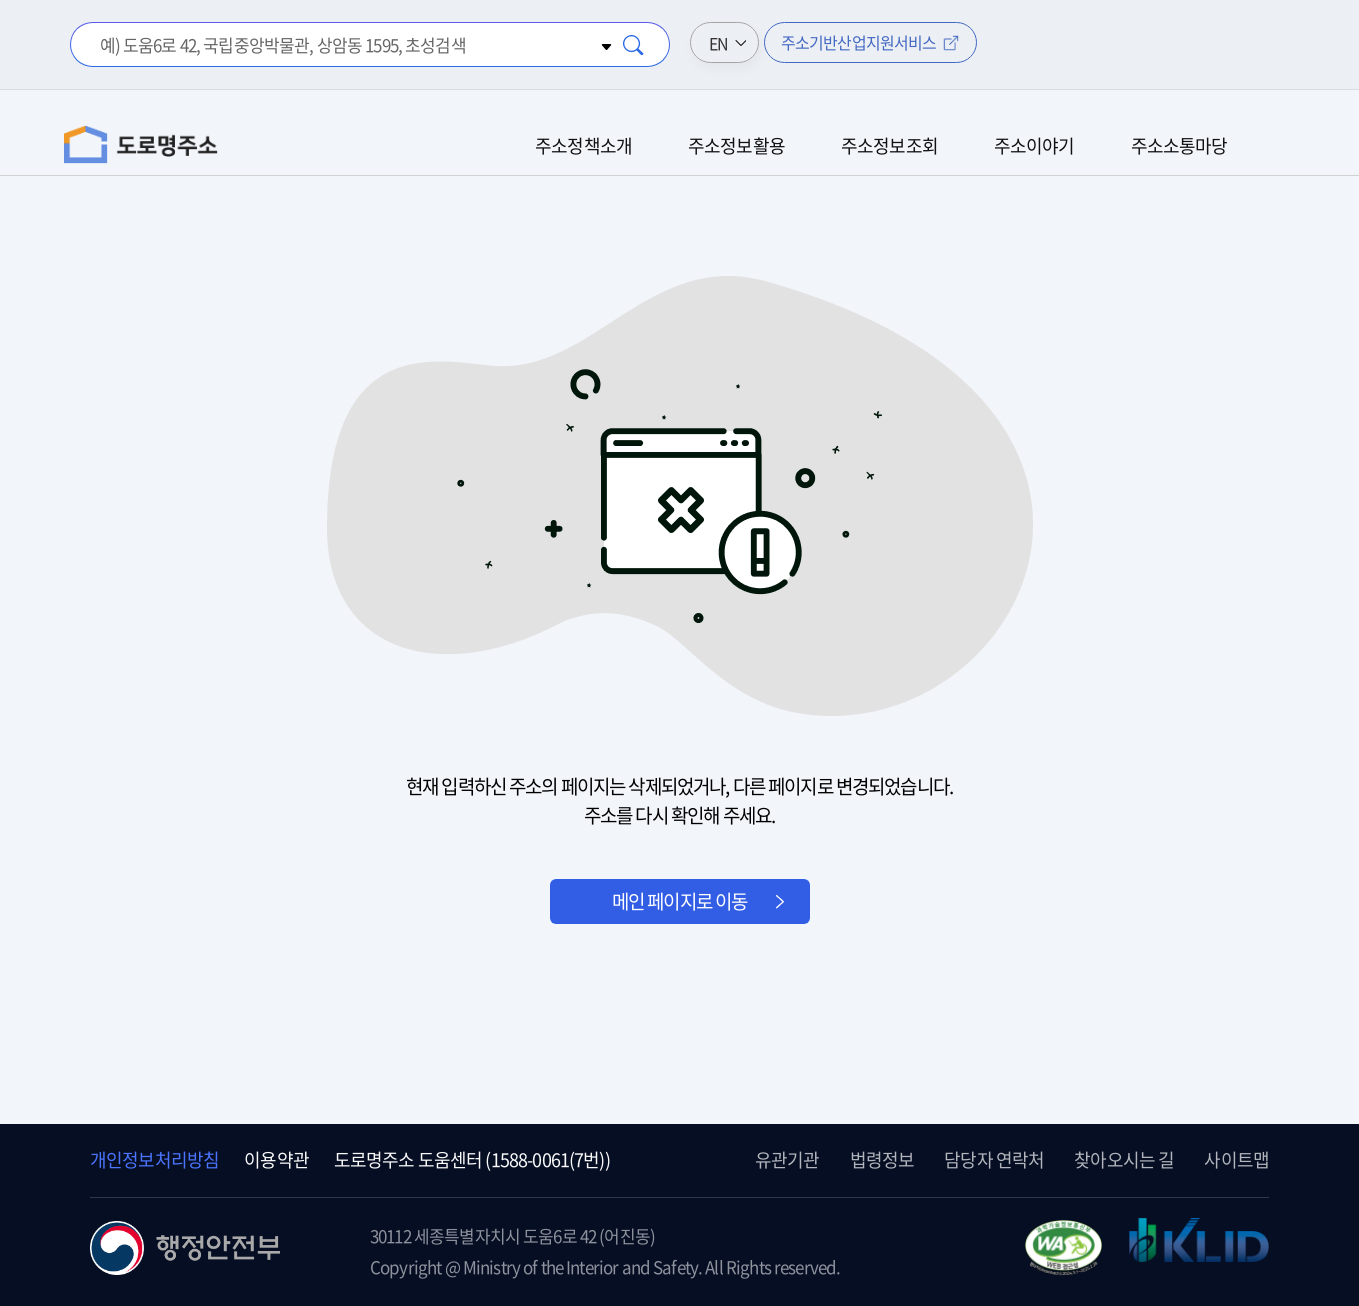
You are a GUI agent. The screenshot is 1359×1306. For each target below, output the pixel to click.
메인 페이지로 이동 (680, 901)
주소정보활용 (736, 145)
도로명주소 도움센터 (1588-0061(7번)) (472, 1159)
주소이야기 (1034, 145)
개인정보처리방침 (154, 1159)
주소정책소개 (583, 145)
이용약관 (276, 1159)
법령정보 (882, 1159)
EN (718, 43)
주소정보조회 (889, 145)
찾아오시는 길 (1124, 1159)
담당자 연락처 (994, 1159)
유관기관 (787, 1159)
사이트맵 (1236, 1159)
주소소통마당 (1179, 145)
